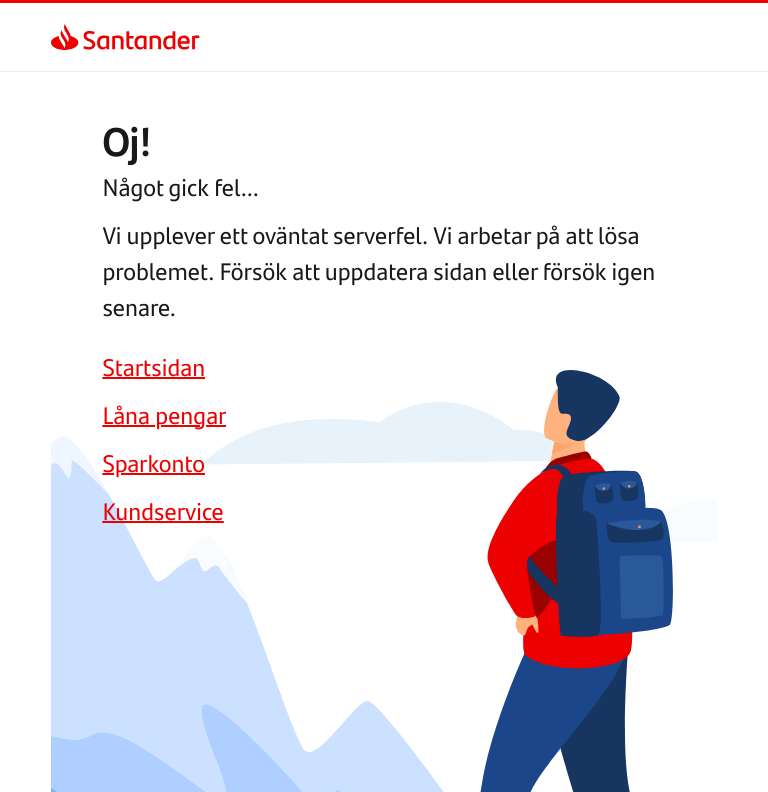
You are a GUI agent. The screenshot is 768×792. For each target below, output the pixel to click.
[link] (68, 37)
